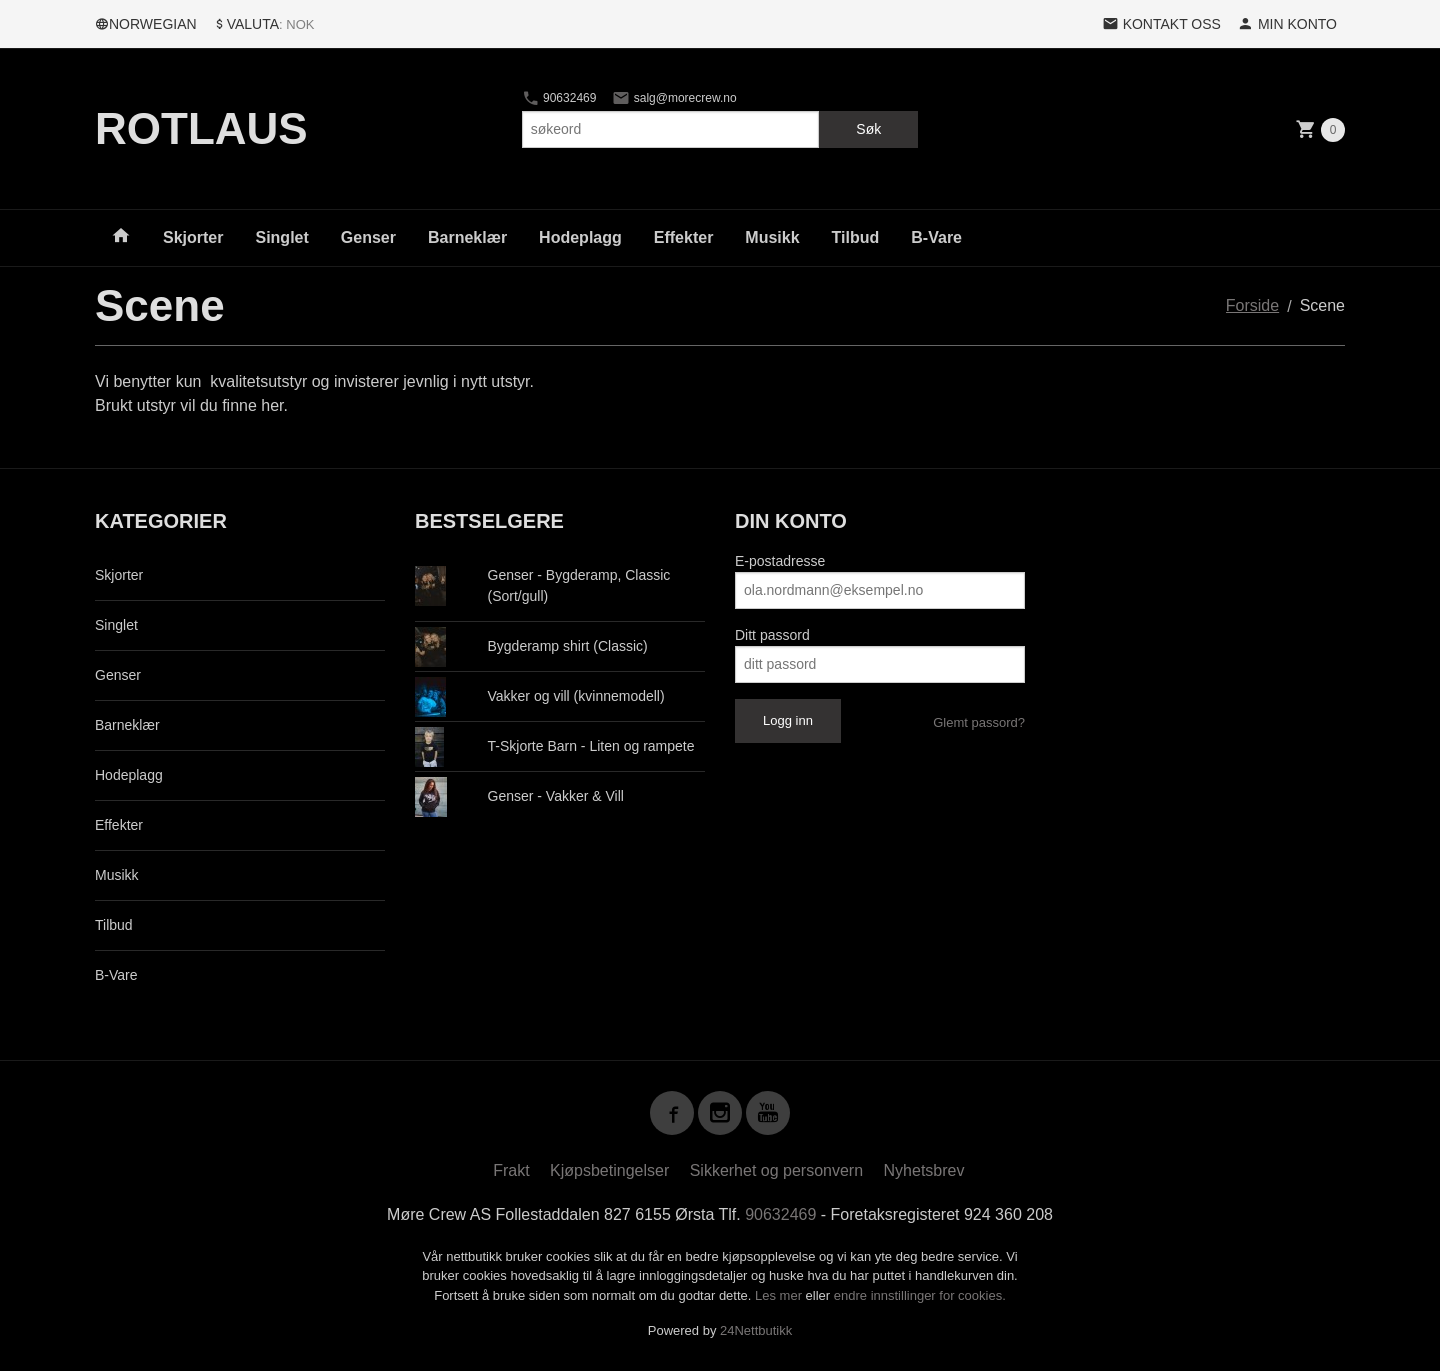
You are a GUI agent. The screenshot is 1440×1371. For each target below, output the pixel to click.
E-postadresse (780, 561)
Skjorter (193, 237)
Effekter (684, 237)
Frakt (511, 1170)
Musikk (772, 237)
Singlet (281, 237)
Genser (368, 237)
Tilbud (856, 237)
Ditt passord (772, 635)
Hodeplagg (580, 237)
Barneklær (467, 237)
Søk (868, 129)
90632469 (559, 98)
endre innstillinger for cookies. (920, 1295)
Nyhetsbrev (924, 1170)
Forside (1252, 305)
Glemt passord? (979, 722)
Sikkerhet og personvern (776, 1170)
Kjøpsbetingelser (609, 1170)
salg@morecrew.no (674, 98)
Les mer (780, 1295)
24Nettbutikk (756, 1330)
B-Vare (936, 237)
